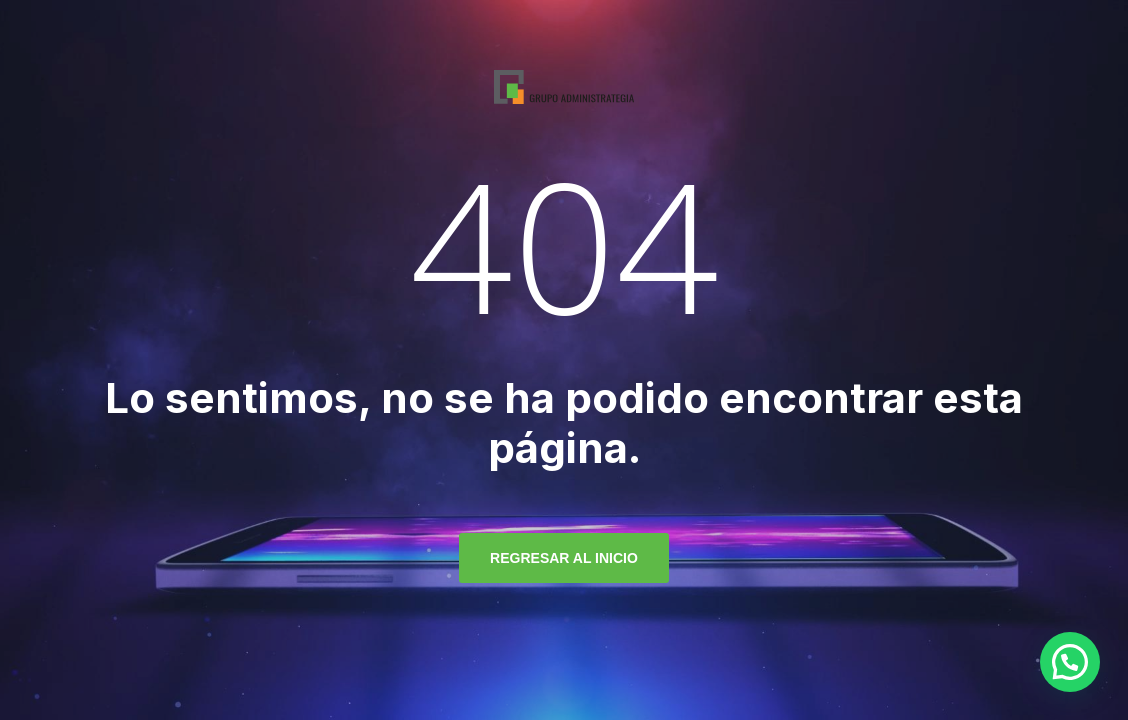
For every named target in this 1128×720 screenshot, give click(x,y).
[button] (1070, 662)
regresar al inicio (564, 558)
